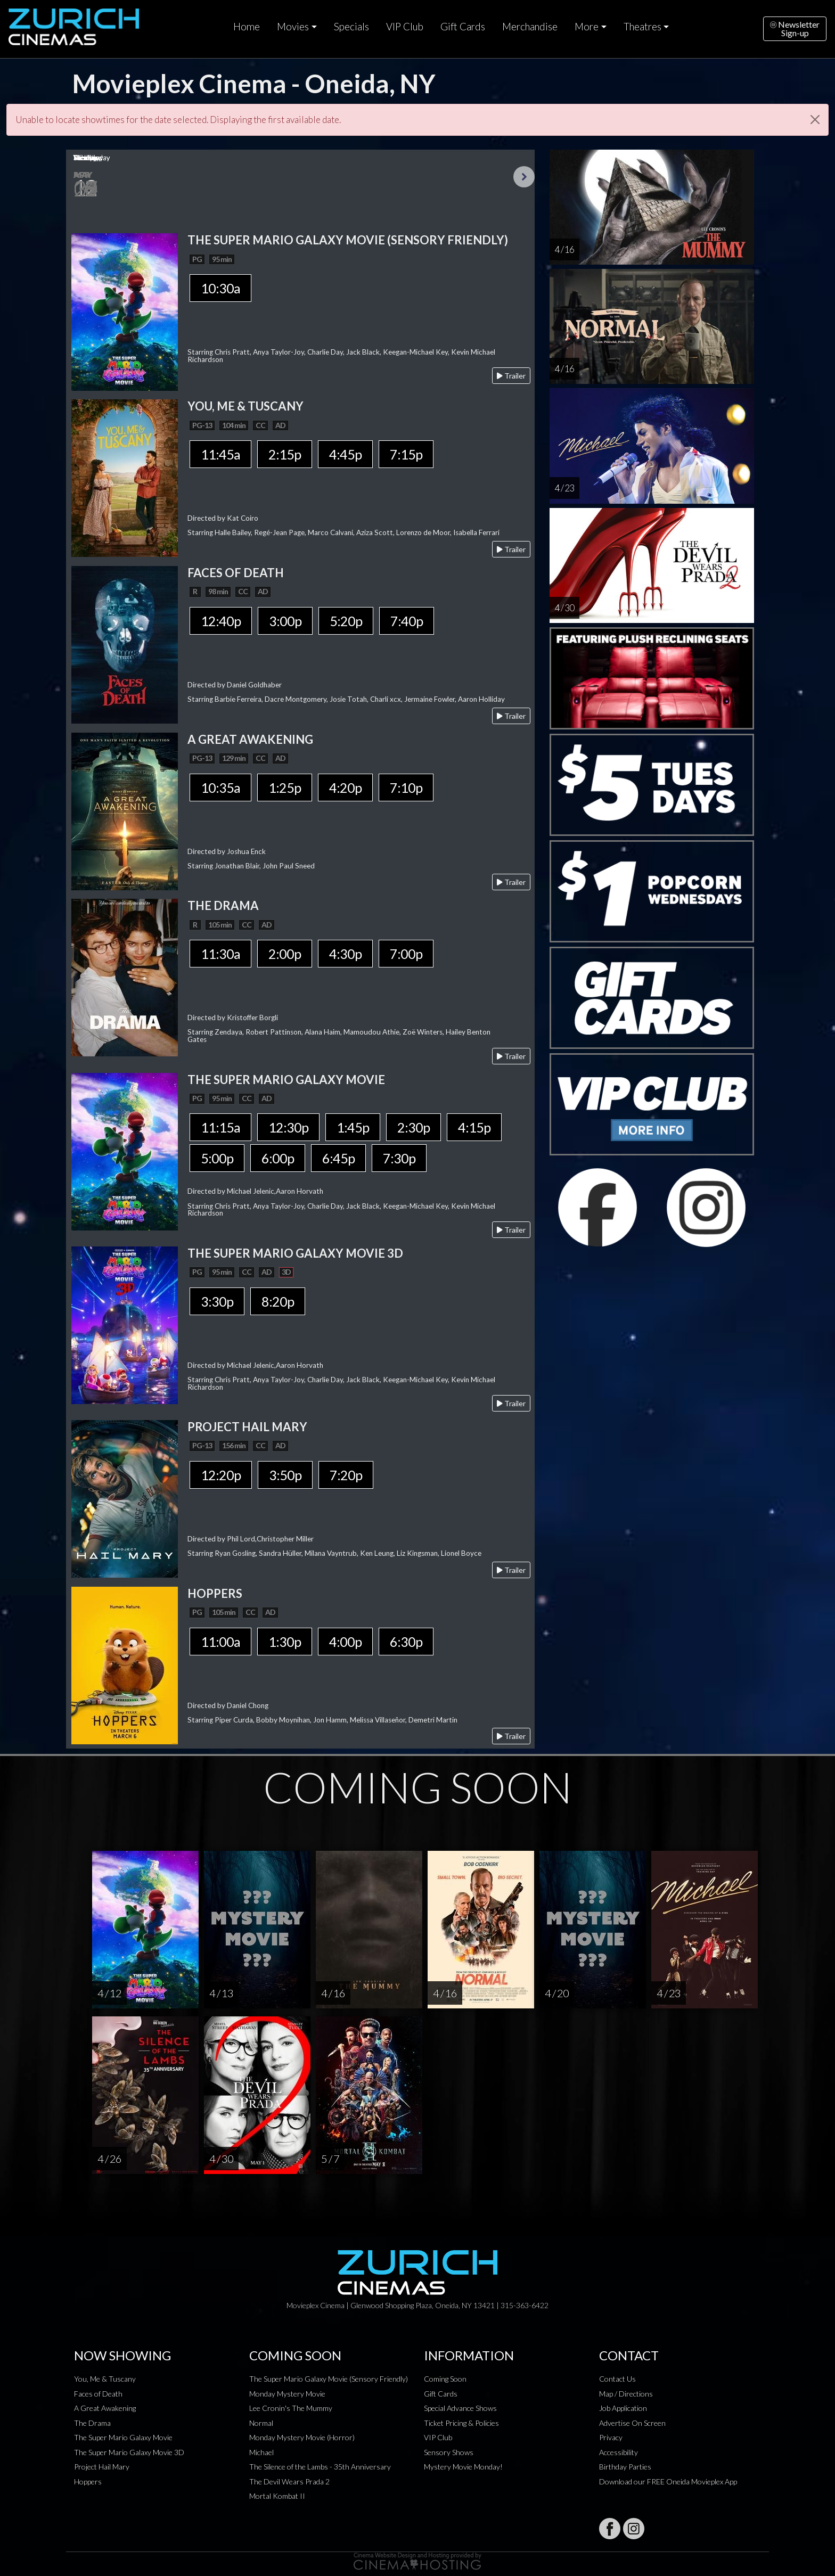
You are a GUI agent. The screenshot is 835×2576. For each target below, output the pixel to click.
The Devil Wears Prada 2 (289, 2481)
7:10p (406, 787)
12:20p (221, 1475)
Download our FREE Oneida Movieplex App (668, 2481)
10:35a (220, 787)
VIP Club (404, 26)
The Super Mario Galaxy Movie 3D (129, 2452)
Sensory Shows (448, 2452)
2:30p (413, 1127)
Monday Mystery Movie (287, 2393)
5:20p (346, 621)
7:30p (399, 1158)
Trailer (511, 375)
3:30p (217, 1301)
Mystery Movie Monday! (463, 2466)
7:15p (406, 454)
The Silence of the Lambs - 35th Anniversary (320, 2466)
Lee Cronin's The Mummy (290, 2408)
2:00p (284, 954)
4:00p (345, 1642)
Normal (261, 2422)
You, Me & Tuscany (105, 2378)
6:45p (338, 1158)
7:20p (346, 1475)
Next (524, 176)
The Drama (92, 2422)
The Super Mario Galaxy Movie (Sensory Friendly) (328, 2378)
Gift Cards (462, 26)
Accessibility (618, 2452)
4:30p (345, 954)
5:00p (217, 1158)
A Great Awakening (105, 2408)
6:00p (277, 1158)
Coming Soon (445, 2378)
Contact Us (617, 2378)
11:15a (220, 1127)
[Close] (815, 119)
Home (246, 26)
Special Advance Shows (460, 2408)
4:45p (345, 454)
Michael (261, 2452)
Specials (351, 26)
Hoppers (88, 2481)
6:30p (406, 1642)
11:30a (220, 954)
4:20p (345, 787)
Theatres (642, 26)
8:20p (277, 1301)
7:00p (406, 954)
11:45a (220, 454)
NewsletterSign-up (795, 28)
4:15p (474, 1127)
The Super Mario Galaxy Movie (123, 2437)
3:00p (285, 621)
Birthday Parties (625, 2466)
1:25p (284, 787)
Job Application (623, 2408)
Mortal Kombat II (277, 2495)
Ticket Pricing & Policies (461, 2422)
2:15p (284, 454)
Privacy (611, 2437)
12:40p (221, 621)
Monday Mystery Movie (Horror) (302, 2437)
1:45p (353, 1127)
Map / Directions (626, 2393)
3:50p (285, 1475)
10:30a (220, 288)
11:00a (220, 1642)
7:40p (406, 621)
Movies (293, 26)
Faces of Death (98, 2393)
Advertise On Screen (632, 2422)
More (587, 26)
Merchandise (530, 26)
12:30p (288, 1127)
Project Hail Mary (101, 2466)
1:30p (284, 1642)
